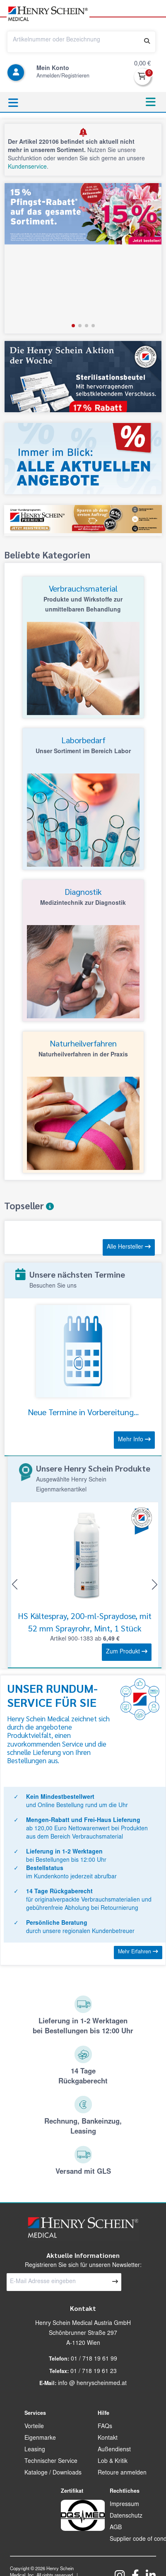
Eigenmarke (40, 2438)
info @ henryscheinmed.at (92, 2384)
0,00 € (142, 64)
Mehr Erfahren (138, 1952)
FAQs (105, 2427)
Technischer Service (50, 2462)
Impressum (124, 2505)
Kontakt (108, 2438)
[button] (73, 325)
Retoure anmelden (122, 2473)
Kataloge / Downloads (53, 2473)
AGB (116, 2528)
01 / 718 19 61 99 (94, 2359)
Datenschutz (126, 2516)
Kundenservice (27, 167)
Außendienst (114, 2450)
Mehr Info (134, 1439)
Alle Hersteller (129, 1247)
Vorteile (34, 2427)
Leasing (34, 2450)
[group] (83, 258)
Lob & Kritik (113, 2462)
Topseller (29, 1205)
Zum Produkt (126, 1651)
